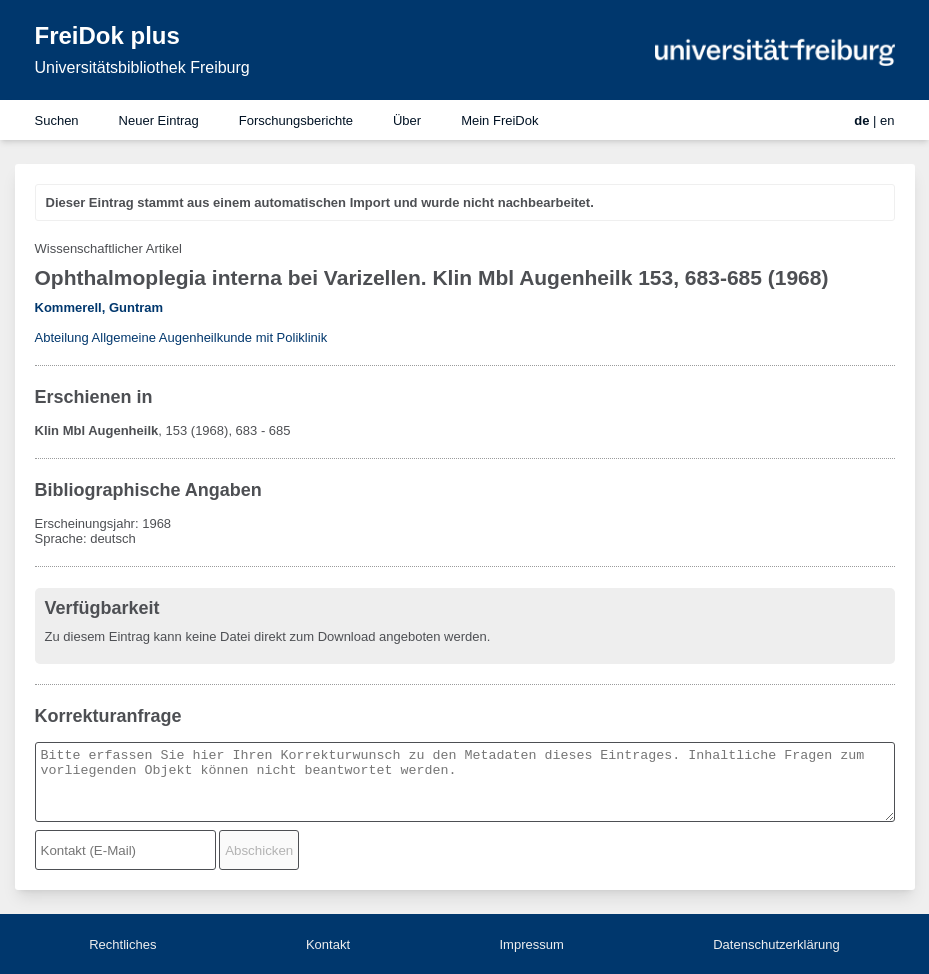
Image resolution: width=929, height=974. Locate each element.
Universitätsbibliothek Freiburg (142, 67)
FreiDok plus (107, 35)
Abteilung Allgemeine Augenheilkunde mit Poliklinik (181, 337)
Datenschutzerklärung (776, 944)
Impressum (531, 944)
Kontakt (328, 944)
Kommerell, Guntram (99, 307)
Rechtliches (122, 944)
